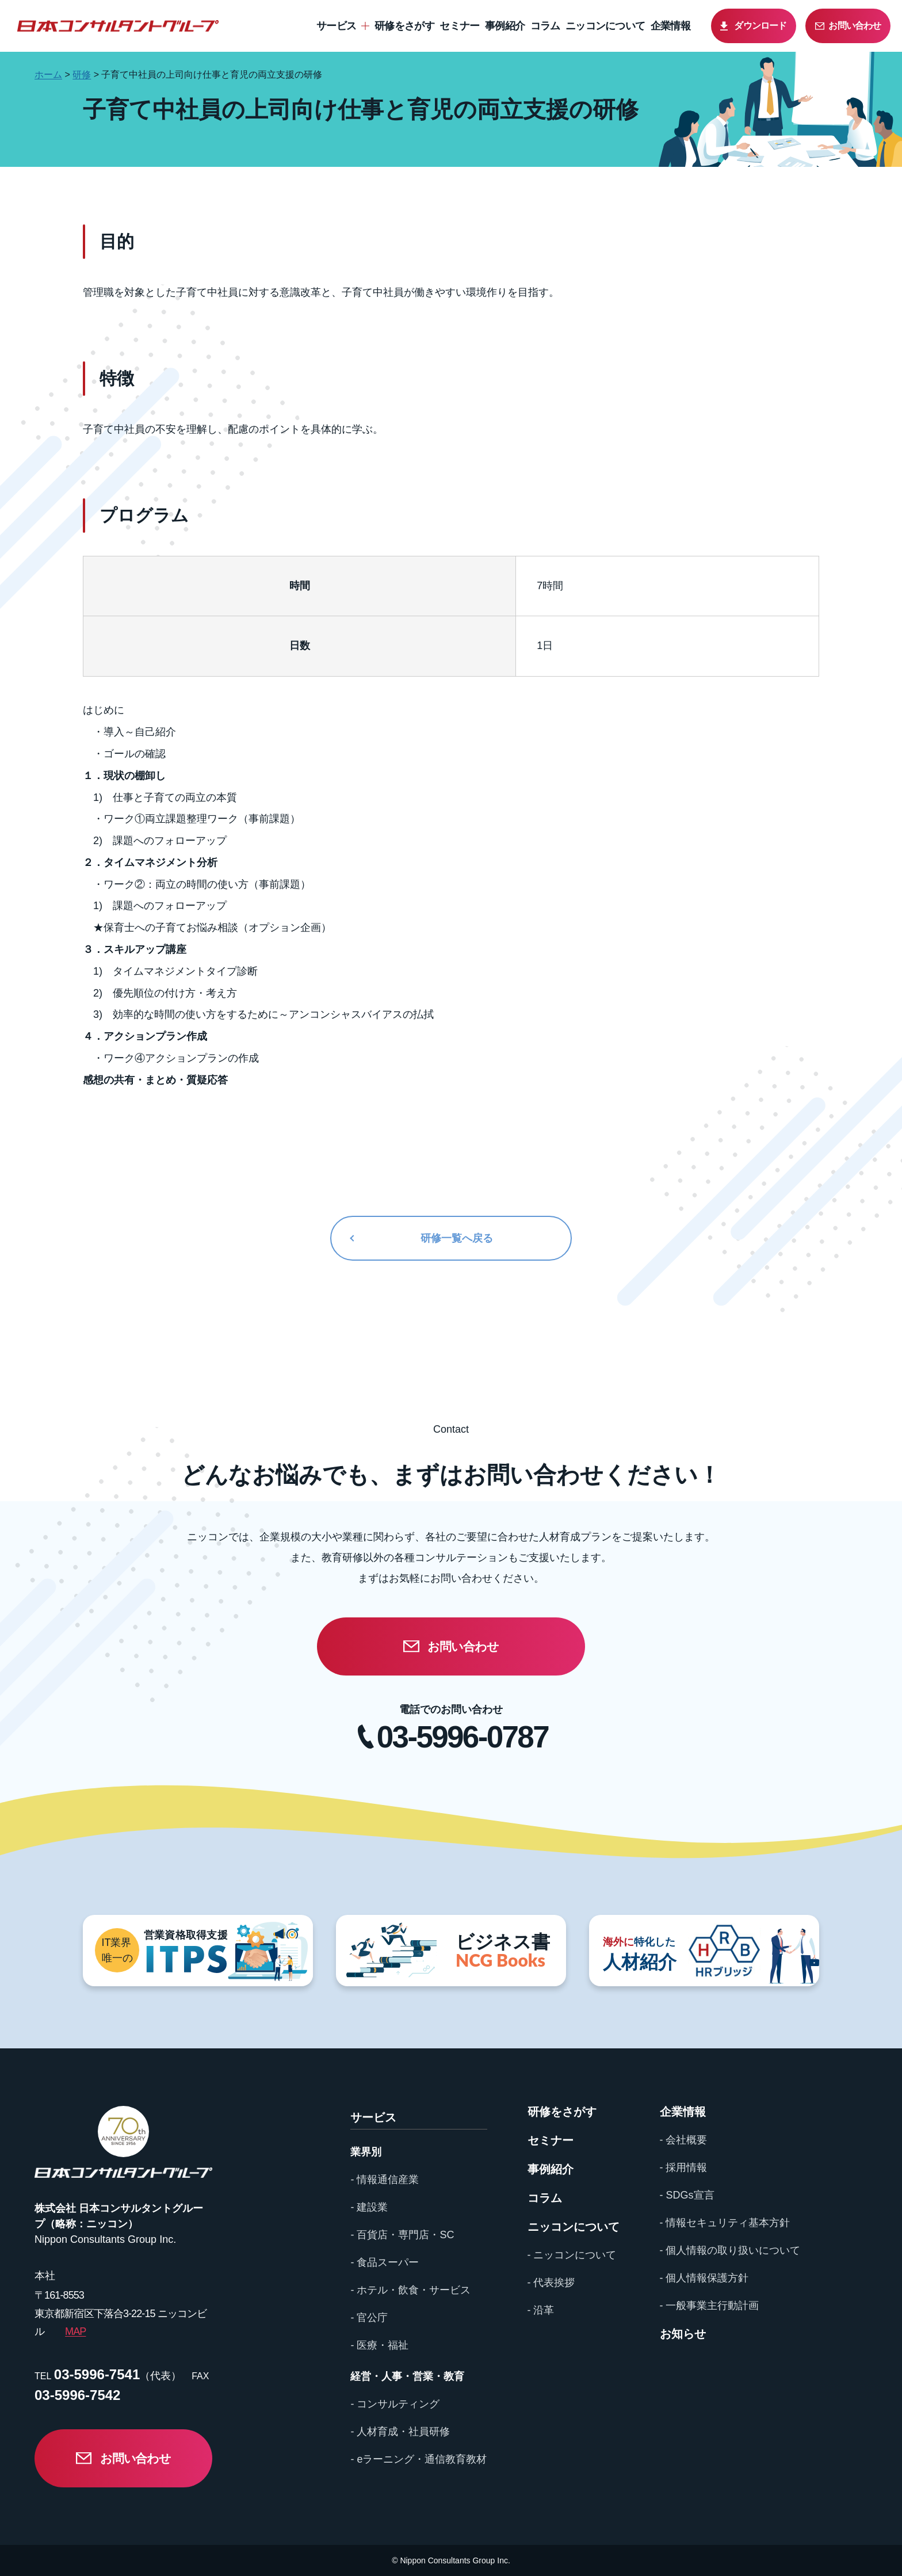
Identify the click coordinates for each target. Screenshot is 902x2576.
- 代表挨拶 (551, 2282)
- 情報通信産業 (384, 2179)
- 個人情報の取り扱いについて (730, 2250)
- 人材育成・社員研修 (400, 2431)
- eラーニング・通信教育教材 (418, 2459)
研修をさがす (404, 26)
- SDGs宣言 (687, 2195)
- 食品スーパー (384, 2262)
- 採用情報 (684, 2167)
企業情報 (670, 26)
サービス (336, 26)
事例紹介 (505, 26)
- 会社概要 (684, 2140)
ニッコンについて (605, 26)
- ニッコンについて (572, 2255)
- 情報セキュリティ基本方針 (725, 2222)
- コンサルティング (394, 2404)
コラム (545, 26)
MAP (75, 2331)
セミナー (459, 26)
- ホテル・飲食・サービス (410, 2290)
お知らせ (683, 2334)
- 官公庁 (369, 2317)
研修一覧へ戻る (457, 1238)
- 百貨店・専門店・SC (402, 2235)
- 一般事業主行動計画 (709, 2305)
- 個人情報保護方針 (704, 2278)
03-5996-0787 (462, 1737)
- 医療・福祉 (379, 2345)
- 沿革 (541, 2310)
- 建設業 (369, 2207)
